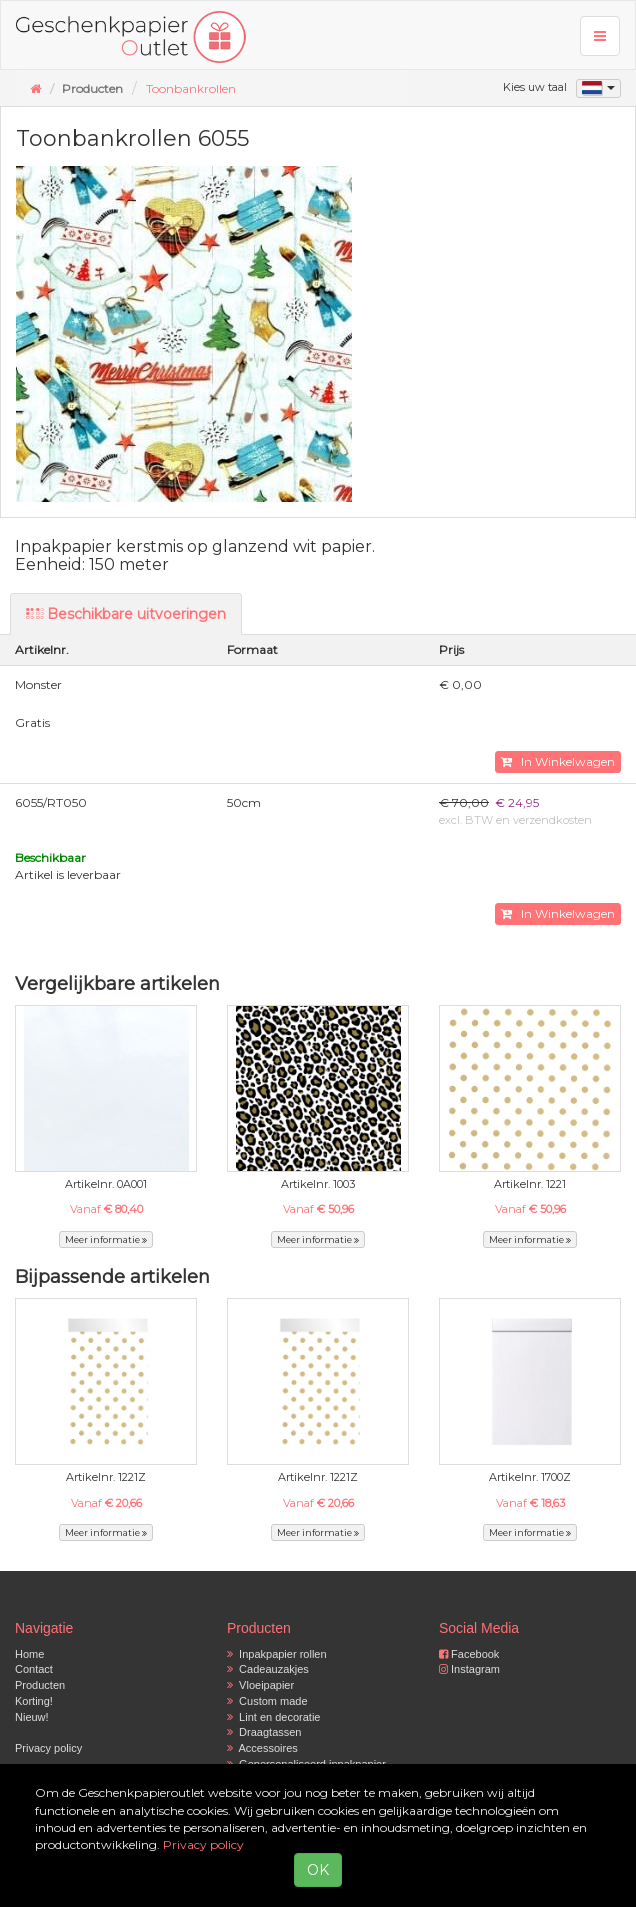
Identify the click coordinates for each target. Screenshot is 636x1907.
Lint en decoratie (273, 1717)
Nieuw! (32, 1717)
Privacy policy (48, 1748)
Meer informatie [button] (106, 1239)
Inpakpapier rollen (277, 1654)
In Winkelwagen (558, 761)
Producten (40, 1685)
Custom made (267, 1701)
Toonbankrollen (191, 88)
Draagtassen (264, 1732)
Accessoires (262, 1748)
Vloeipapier (260, 1685)
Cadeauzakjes (268, 1669)
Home (29, 1654)
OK (318, 1870)
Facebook (469, 1654)
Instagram (469, 1669)
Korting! (34, 1701)
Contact (34, 1669)
